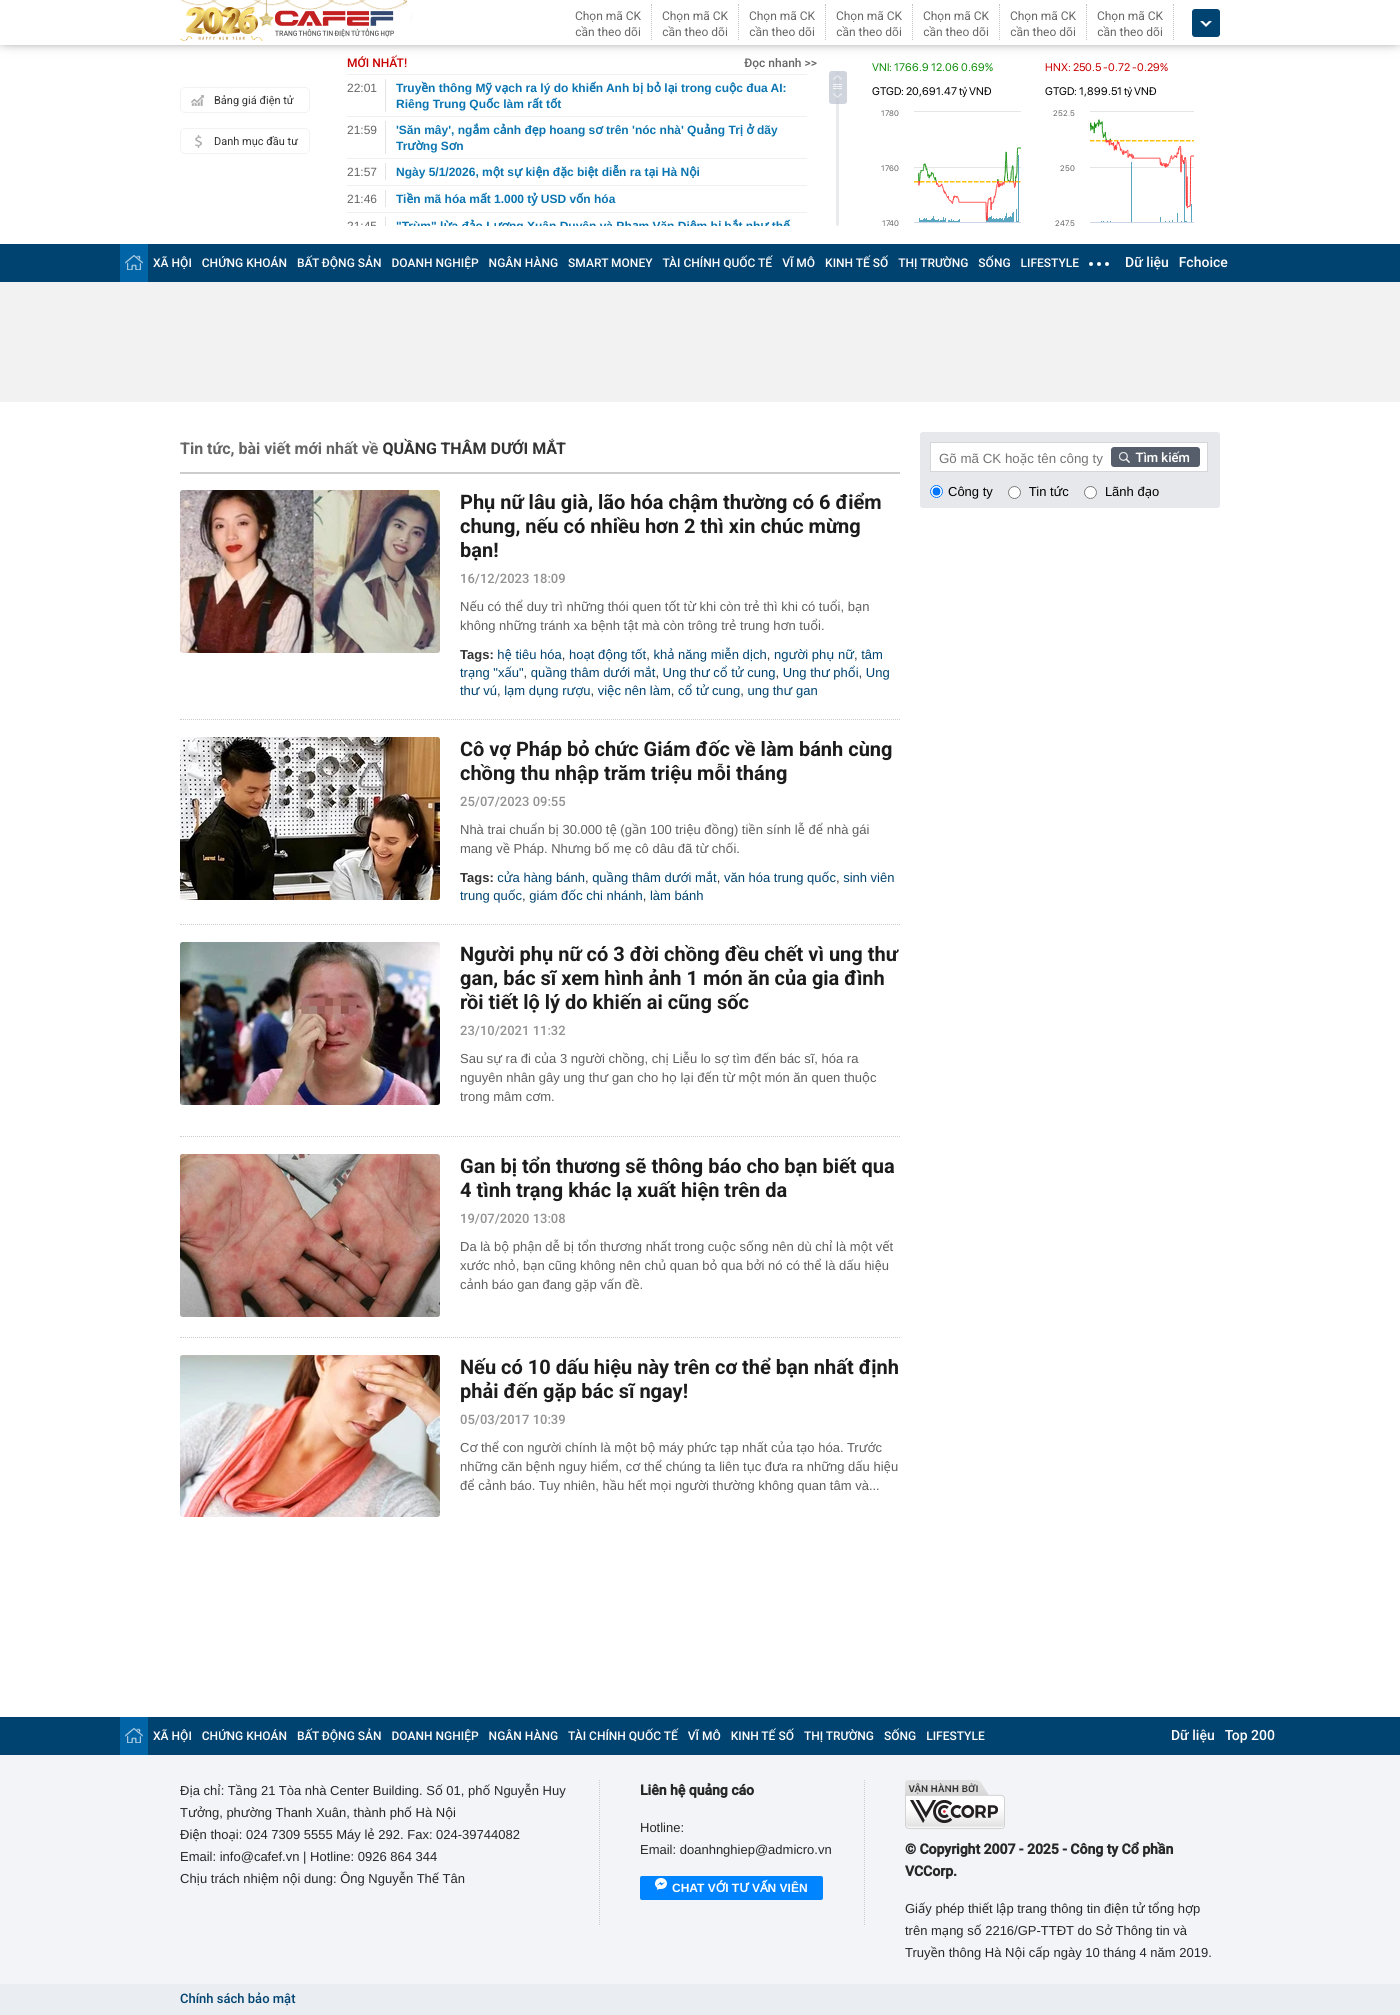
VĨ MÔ (798, 263)
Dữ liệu (1147, 263)
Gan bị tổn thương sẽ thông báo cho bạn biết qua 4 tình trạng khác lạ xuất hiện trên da (677, 1178)
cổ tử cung (709, 690)
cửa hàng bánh (541, 877)
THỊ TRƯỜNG (933, 263)
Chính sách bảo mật (237, 1999)
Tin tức (1049, 491)
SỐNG (994, 263)
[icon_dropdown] (1206, 23)
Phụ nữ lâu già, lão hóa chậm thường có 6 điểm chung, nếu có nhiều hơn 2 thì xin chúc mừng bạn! (671, 526)
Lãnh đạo (1132, 491)
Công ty (970, 491)
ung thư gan (782, 690)
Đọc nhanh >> (780, 63)
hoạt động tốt (607, 654)
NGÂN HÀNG (524, 263)
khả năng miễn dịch (709, 654)
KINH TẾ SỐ (856, 263)
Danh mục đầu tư (242, 141)
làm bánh (676, 895)
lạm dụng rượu (547, 690)
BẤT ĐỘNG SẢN (339, 263)
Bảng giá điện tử (240, 100)
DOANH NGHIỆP (435, 263)
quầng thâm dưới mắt (593, 672)
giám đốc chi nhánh (585, 895)
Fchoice (1203, 263)
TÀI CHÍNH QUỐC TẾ (717, 263)
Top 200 (1250, 1736)
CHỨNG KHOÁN (244, 263)
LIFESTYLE (1050, 263)
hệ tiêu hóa (529, 654)
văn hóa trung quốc (780, 877)
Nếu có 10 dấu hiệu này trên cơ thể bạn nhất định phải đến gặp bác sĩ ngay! (679, 1379)
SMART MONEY (610, 263)
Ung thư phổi (821, 672)
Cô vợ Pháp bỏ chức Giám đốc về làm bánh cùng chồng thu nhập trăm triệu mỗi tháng (676, 761)
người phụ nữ (814, 654)
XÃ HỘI (172, 263)
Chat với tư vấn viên (731, 1889)
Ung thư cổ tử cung (719, 672)
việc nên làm (634, 690)
